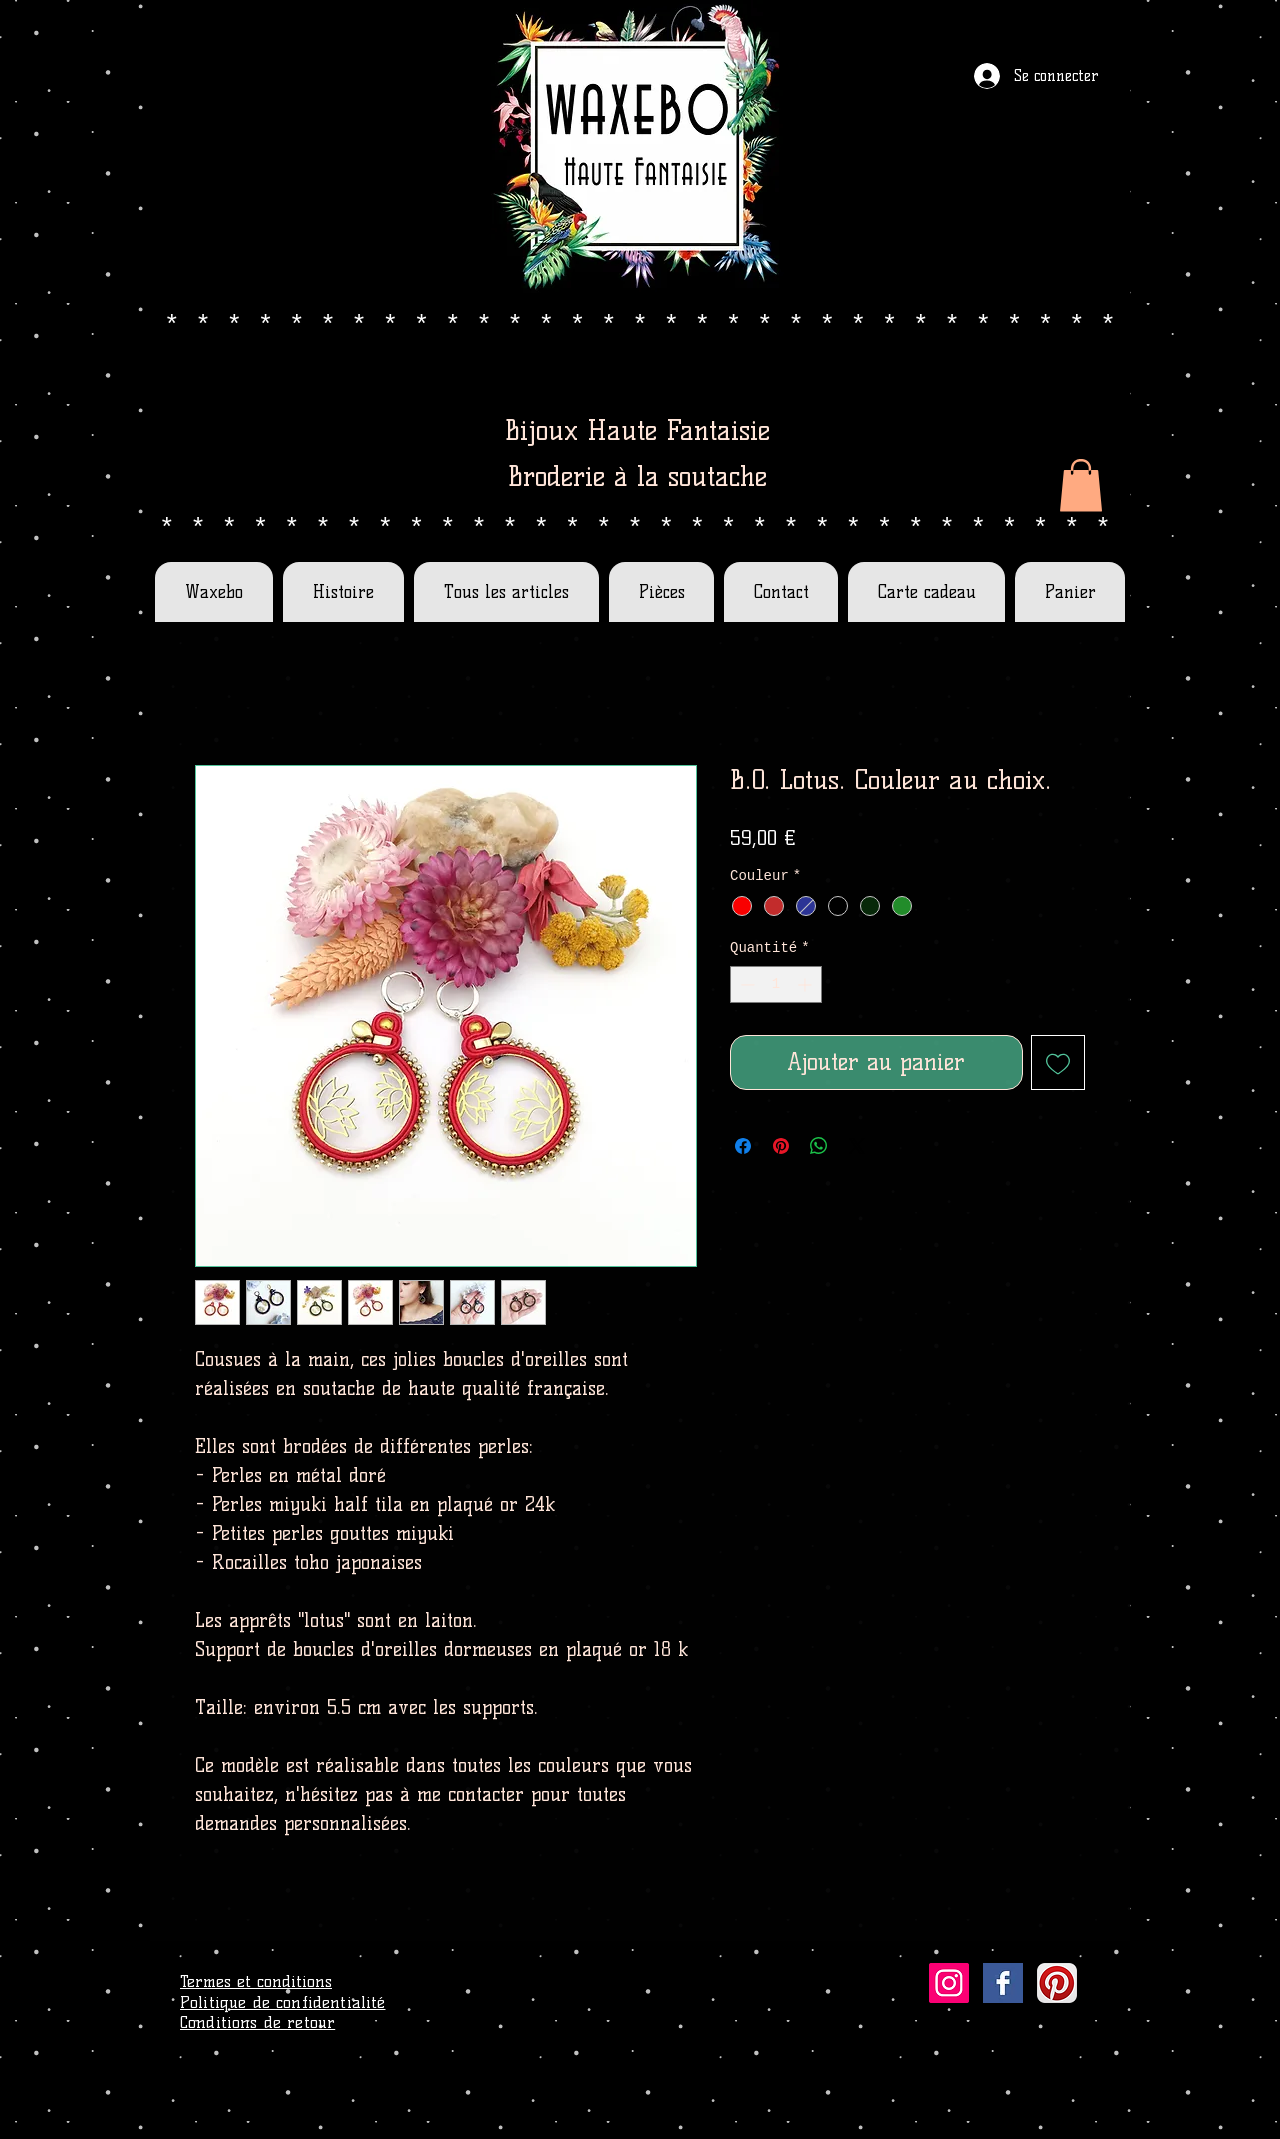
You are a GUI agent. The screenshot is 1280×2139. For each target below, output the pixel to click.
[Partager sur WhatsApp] (819, 1146)
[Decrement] (745, 984)
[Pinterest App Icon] (1057, 1983)
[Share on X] (857, 1146)
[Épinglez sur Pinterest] (781, 1146)
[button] (1081, 485)
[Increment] (806, 984)
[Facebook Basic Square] (1003, 1983)
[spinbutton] (776, 984)
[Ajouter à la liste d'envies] (1058, 1062)
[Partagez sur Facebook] (743, 1146)
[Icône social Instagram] (949, 1983)
